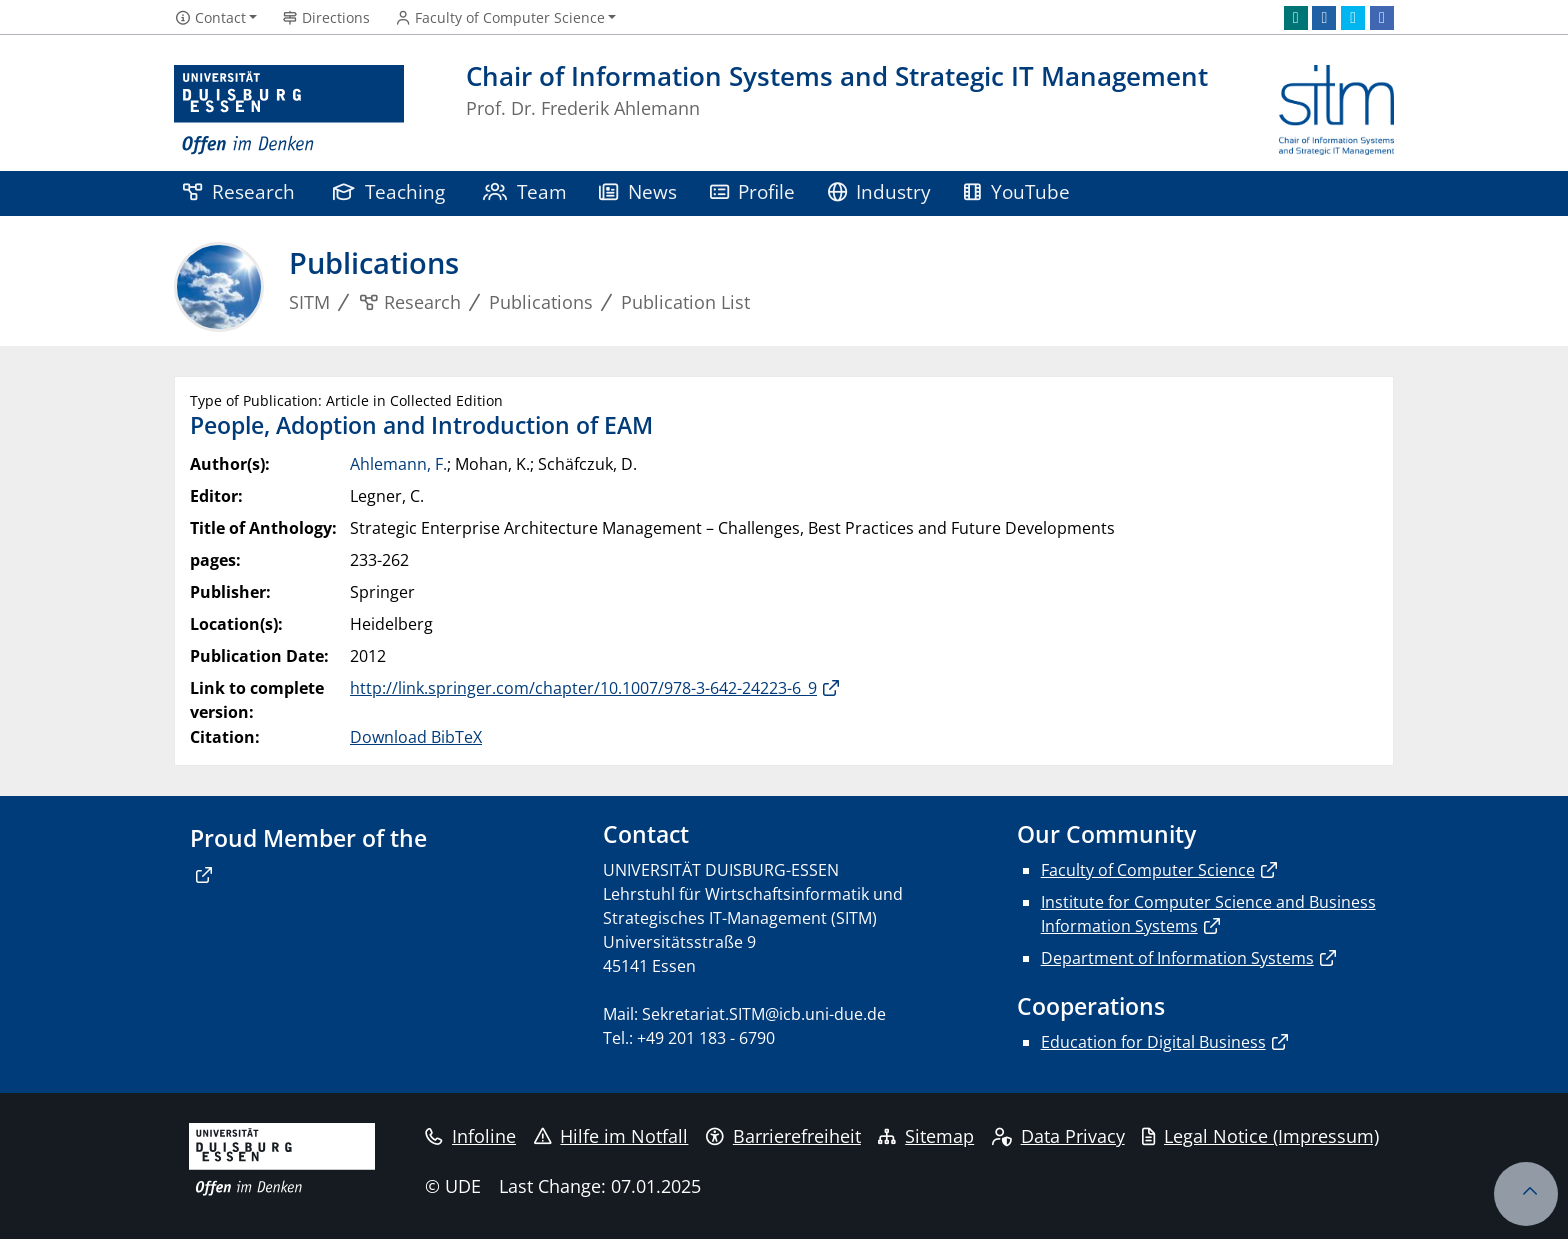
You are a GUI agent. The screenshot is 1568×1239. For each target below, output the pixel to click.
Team (525, 191)
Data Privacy (1058, 1136)
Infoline (470, 1136)
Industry (880, 191)
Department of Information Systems (1177, 958)
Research (239, 191)
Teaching (389, 191)
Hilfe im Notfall (611, 1136)
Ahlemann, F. (398, 464)
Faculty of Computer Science (1148, 870)
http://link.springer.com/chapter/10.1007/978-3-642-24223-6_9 (583, 688)
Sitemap (926, 1136)
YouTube (1017, 191)
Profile (753, 191)
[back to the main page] (1336, 110)
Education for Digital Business (1153, 1042)
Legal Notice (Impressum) (1260, 1136)
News (638, 191)
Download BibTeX (416, 737)
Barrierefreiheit (783, 1136)
